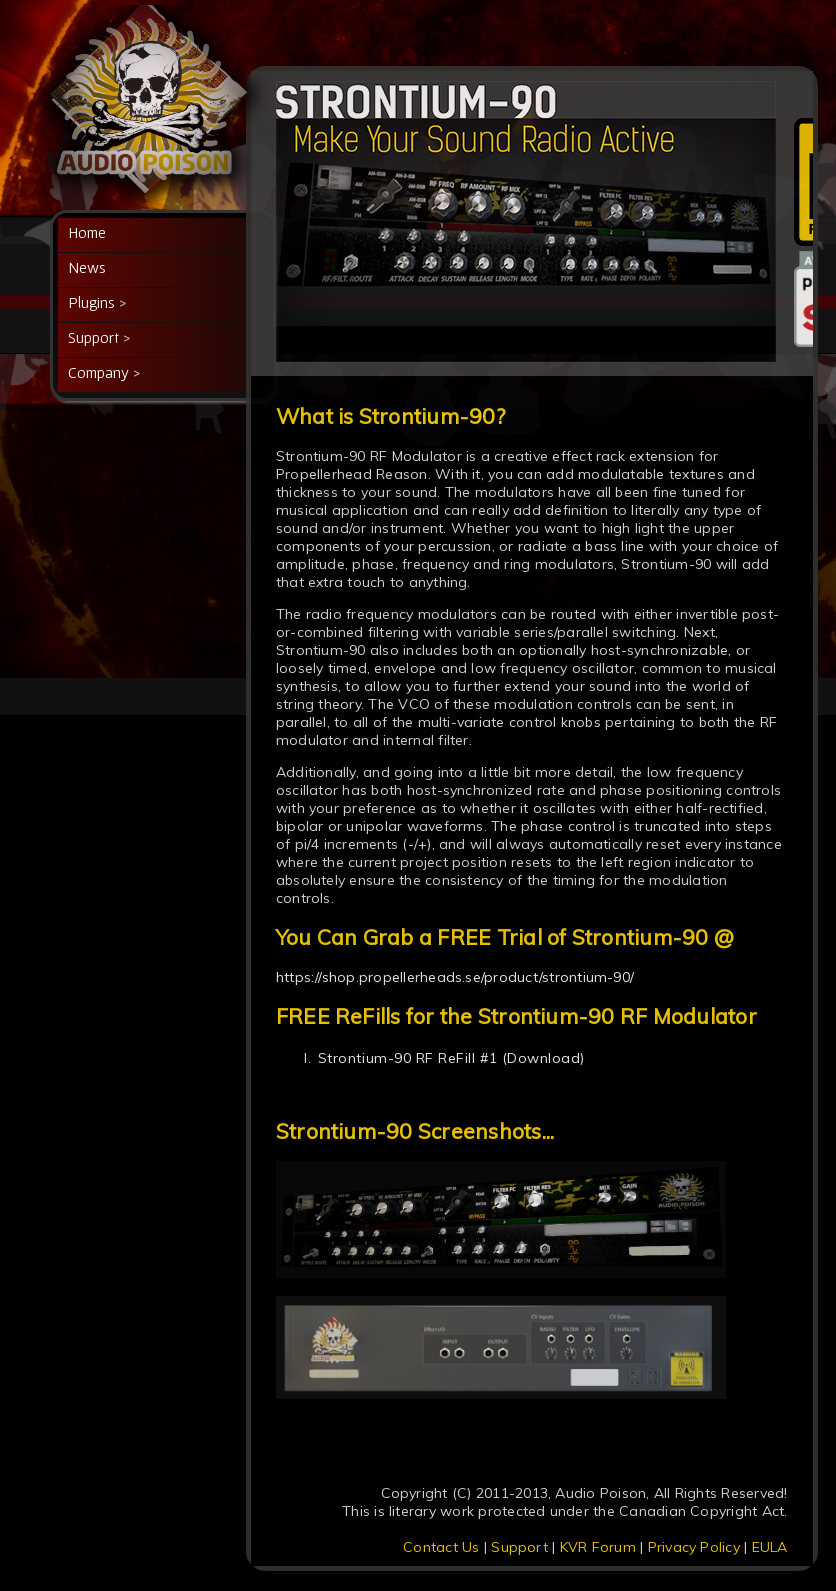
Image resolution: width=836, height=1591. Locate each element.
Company (98, 372)
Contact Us (441, 1547)
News (87, 267)
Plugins (91, 302)
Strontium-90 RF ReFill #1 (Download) (451, 1058)
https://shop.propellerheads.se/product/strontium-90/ (455, 977)
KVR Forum (598, 1547)
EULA (770, 1547)
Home (87, 232)
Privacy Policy (694, 1547)
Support (519, 1547)
